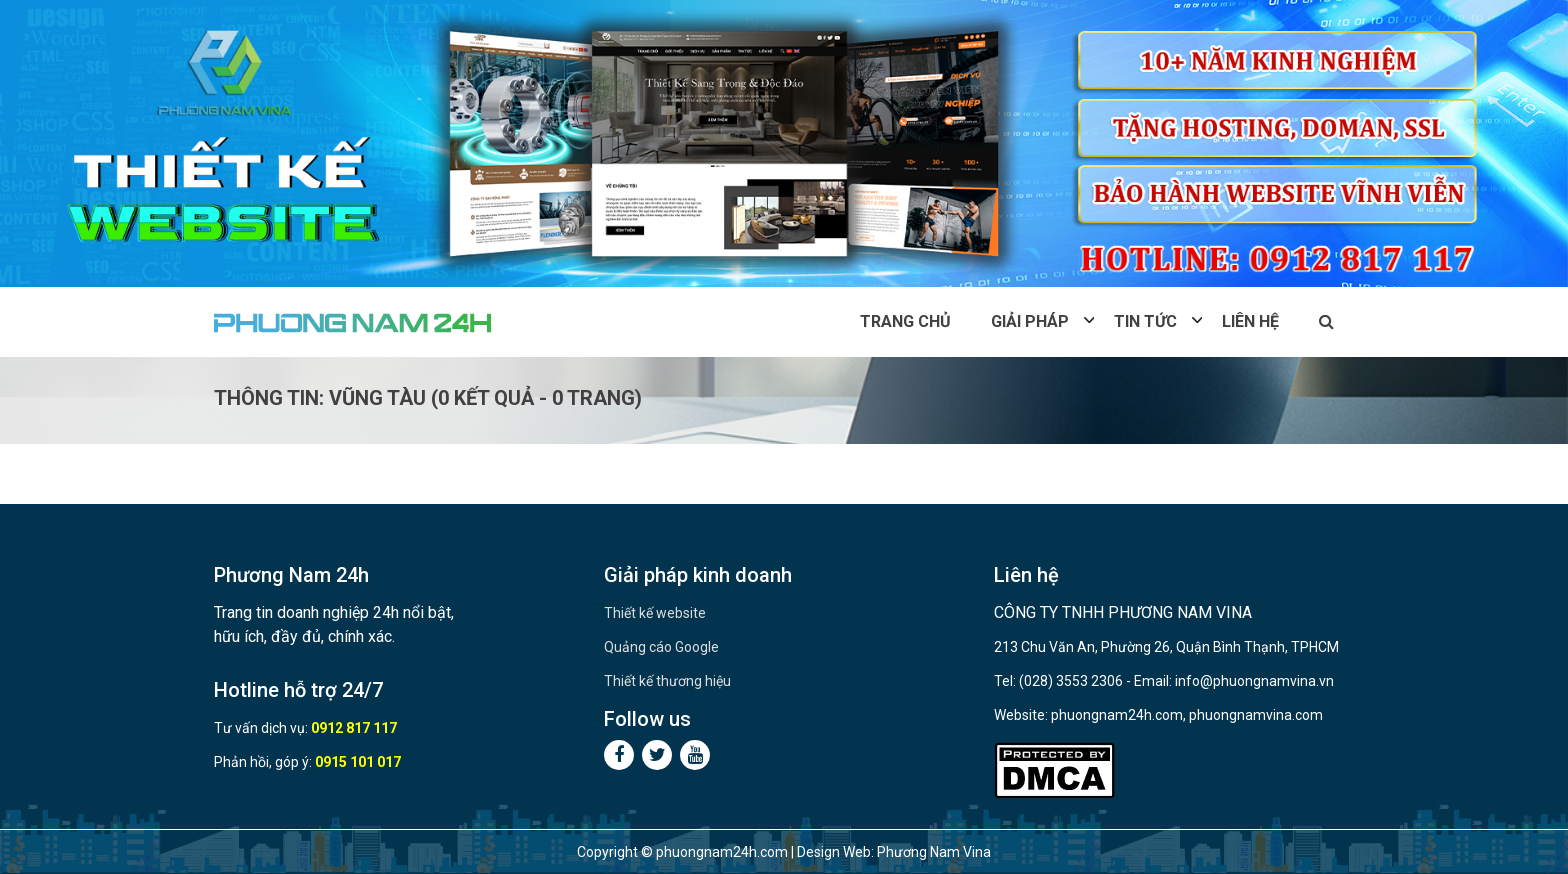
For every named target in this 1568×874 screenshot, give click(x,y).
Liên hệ (1250, 321)
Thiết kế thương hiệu (667, 681)
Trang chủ (905, 321)
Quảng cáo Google (661, 647)
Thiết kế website (655, 613)
